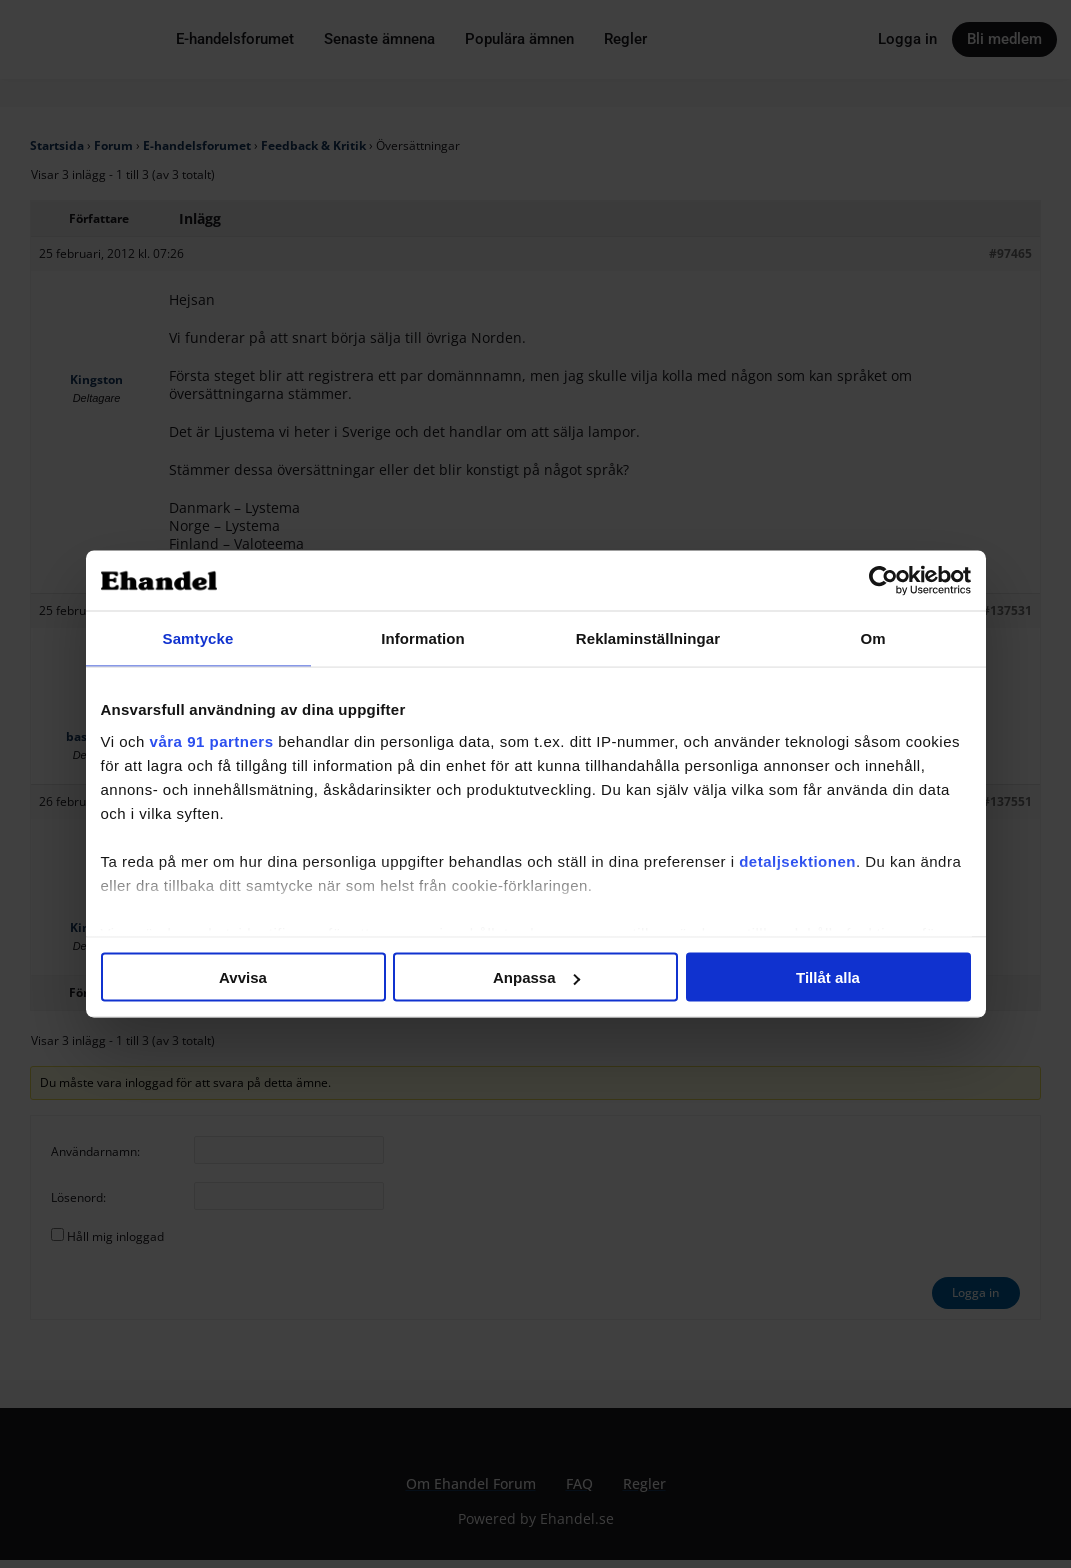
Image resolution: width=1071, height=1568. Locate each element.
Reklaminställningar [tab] (648, 638)
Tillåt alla (828, 977)
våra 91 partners (212, 740)
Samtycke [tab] (198, 638)
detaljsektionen (797, 860)
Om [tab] (872, 638)
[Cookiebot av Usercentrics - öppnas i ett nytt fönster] (883, 581)
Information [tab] (423, 638)
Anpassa (536, 977)
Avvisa (243, 977)
